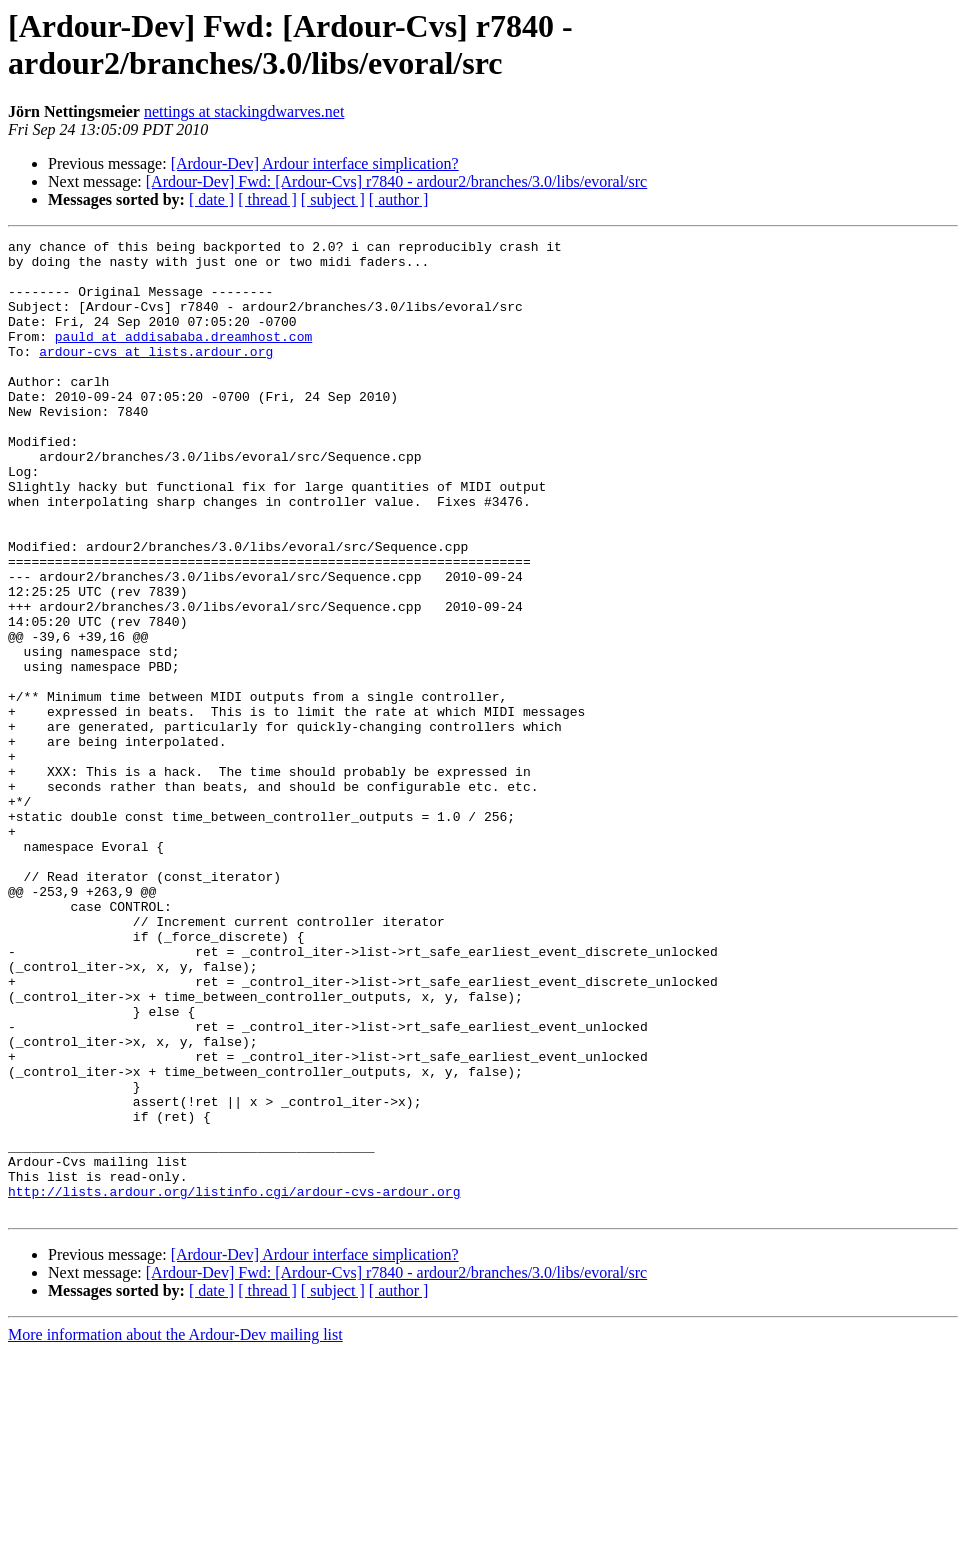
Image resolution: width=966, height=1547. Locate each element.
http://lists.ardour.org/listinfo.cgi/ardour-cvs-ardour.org (234, 1383)
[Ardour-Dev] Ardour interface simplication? (315, 163)
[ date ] (211, 199)
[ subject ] (333, 199)
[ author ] (399, 199)
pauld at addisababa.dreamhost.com (183, 357)
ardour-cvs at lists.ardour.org (156, 375)
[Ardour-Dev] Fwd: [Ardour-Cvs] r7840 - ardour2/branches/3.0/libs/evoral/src (396, 181)
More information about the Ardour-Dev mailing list (175, 1529)
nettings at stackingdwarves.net (244, 111)
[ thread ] (267, 199)
